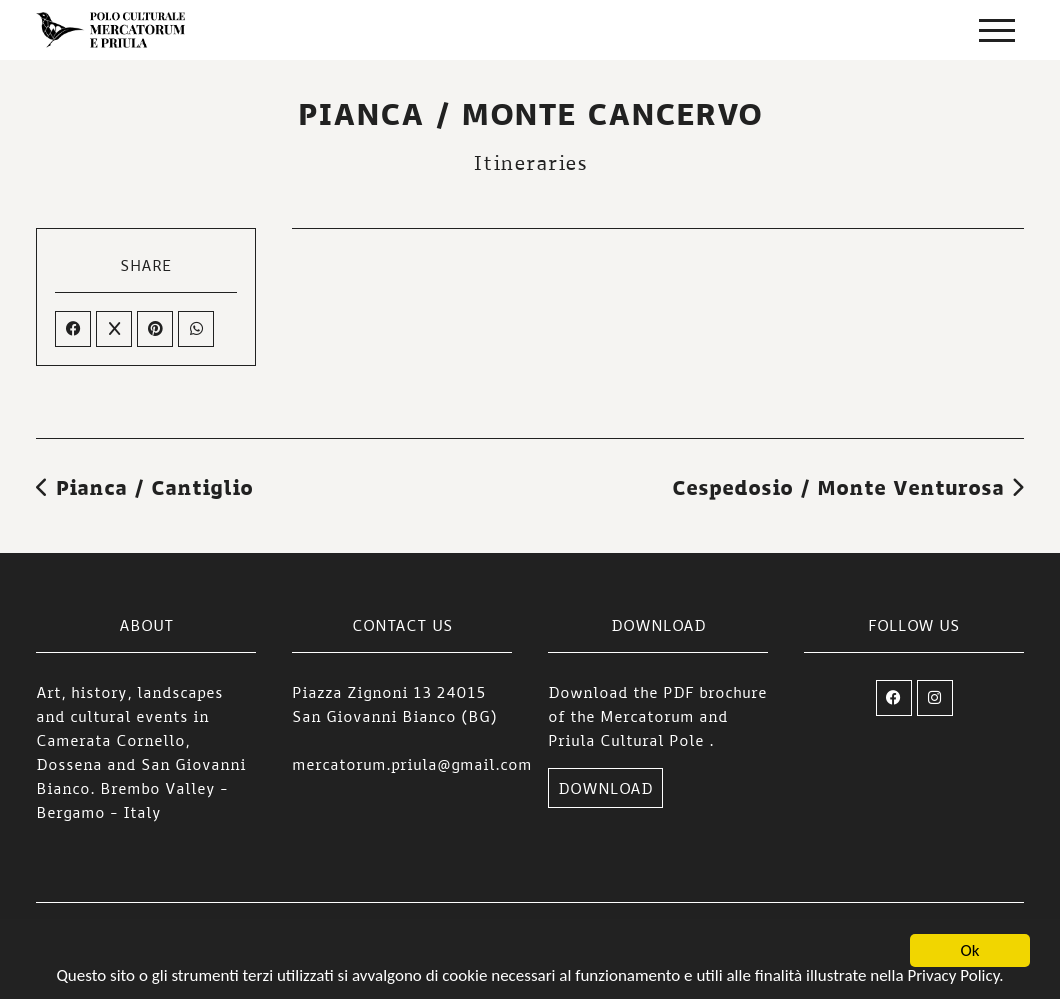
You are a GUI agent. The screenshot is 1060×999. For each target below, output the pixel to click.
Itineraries (530, 162)
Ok (970, 953)
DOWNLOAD (605, 788)
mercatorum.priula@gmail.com (412, 764)
